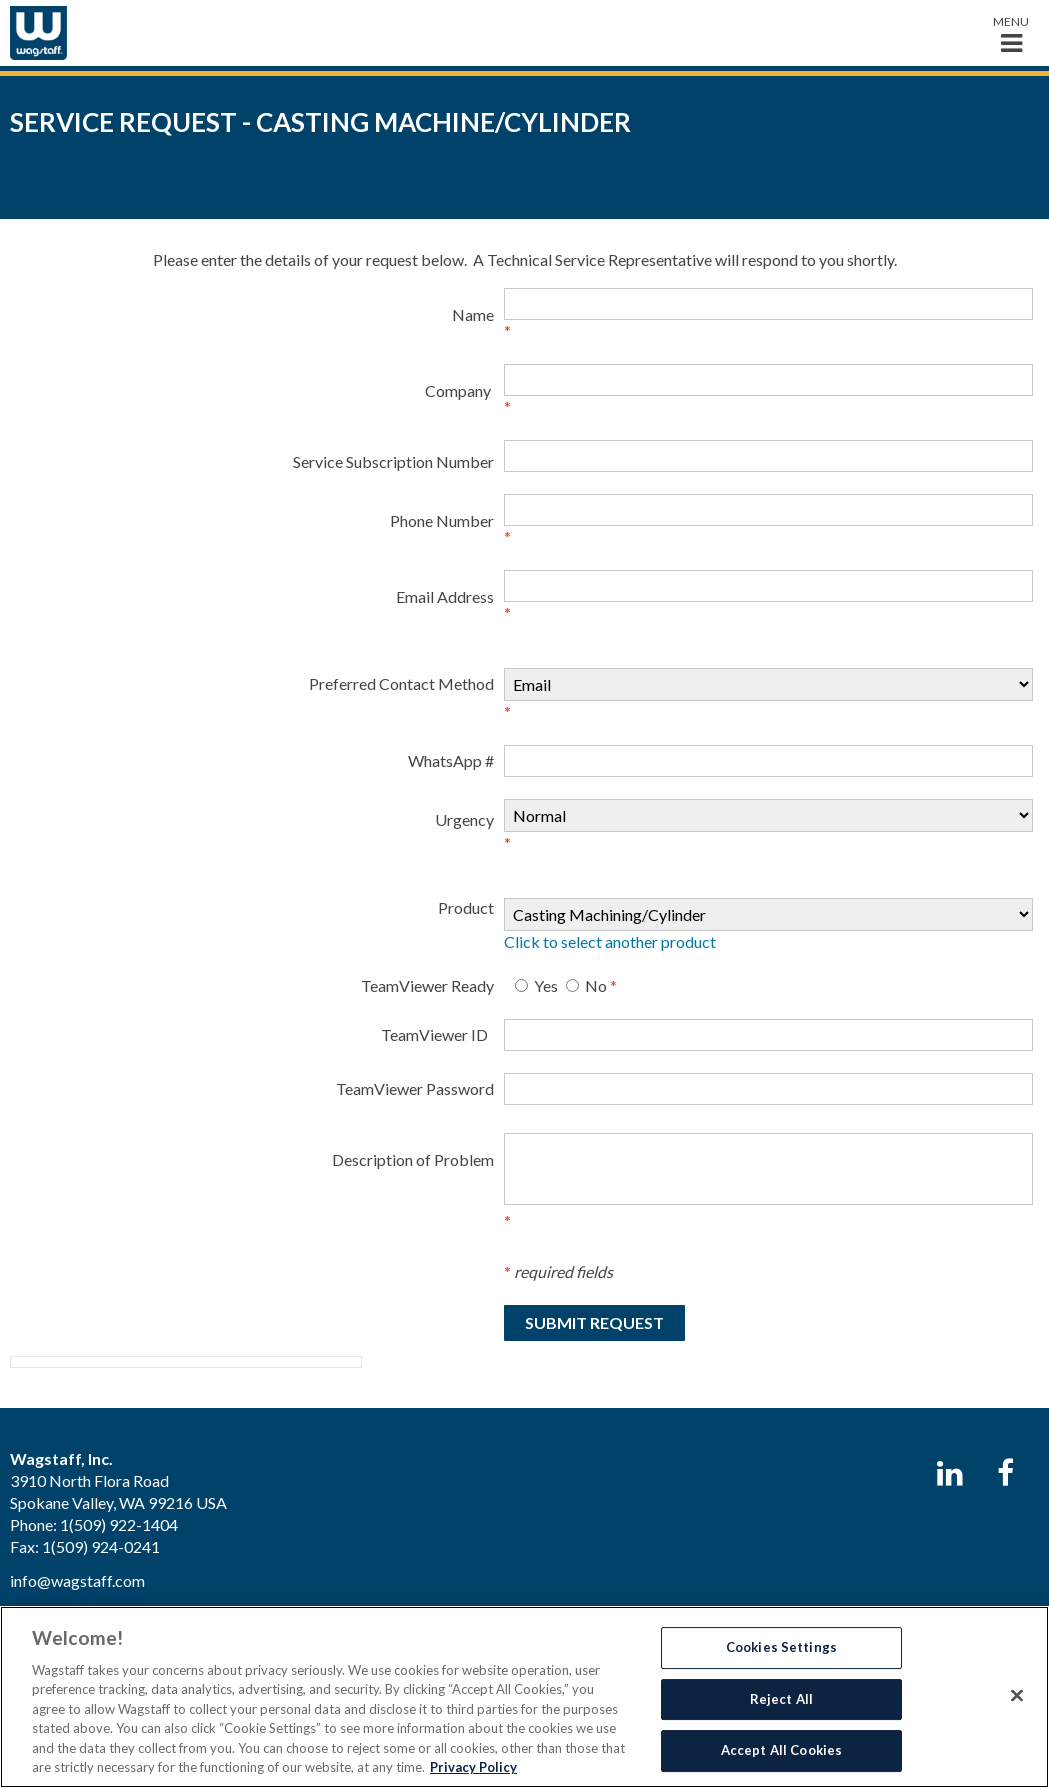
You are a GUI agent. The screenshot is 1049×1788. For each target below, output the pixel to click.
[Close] (1017, 1695)
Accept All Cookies (781, 1750)
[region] (524, 1697)
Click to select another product (610, 941)
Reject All (781, 1699)
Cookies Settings (781, 1647)
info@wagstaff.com (77, 1580)
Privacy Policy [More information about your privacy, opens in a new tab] (473, 1767)
